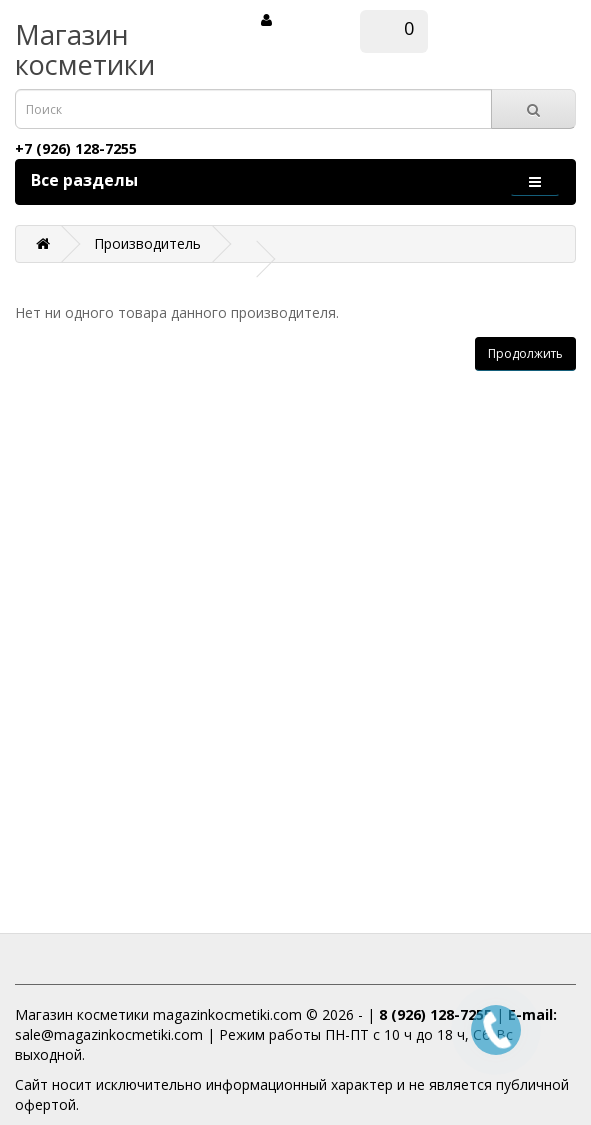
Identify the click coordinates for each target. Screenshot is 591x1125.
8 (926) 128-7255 (435, 1014)
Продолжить (525, 353)
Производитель (147, 243)
